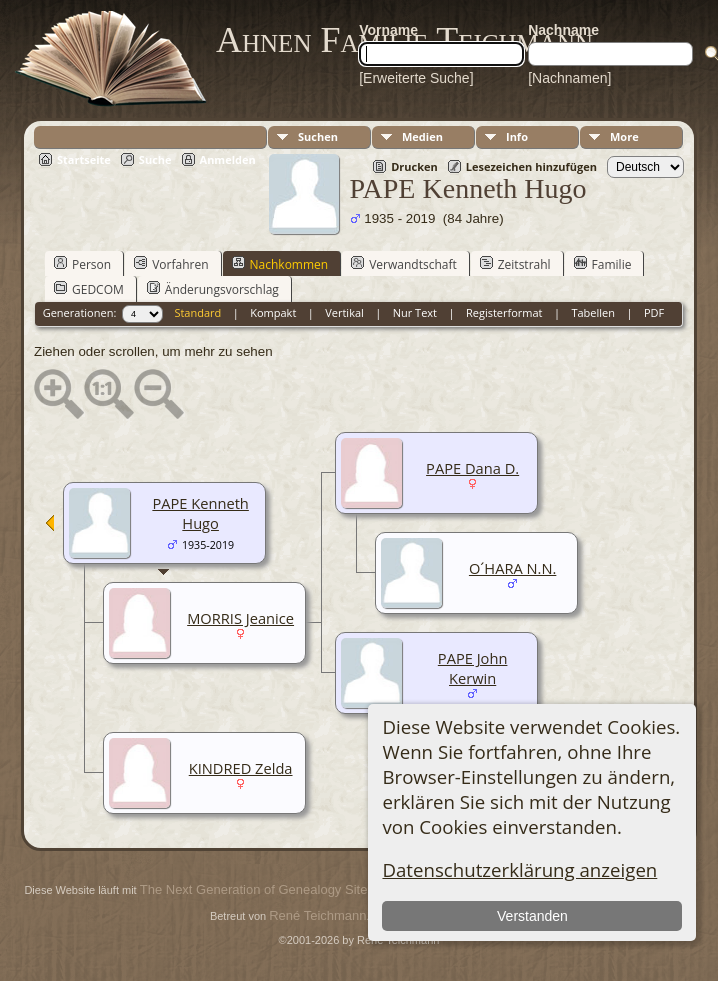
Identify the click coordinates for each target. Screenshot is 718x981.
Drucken (414, 166)
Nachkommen (280, 264)
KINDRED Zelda (241, 768)
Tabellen (593, 312)
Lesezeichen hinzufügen (531, 166)
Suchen (318, 136)
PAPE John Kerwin (473, 668)
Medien (422, 136)
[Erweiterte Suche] (416, 78)
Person (82, 264)
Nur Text (415, 312)
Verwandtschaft (404, 264)
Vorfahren (171, 264)
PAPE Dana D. (472, 468)
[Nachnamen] (569, 78)
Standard (197, 312)
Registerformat (504, 312)
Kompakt (273, 312)
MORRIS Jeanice (240, 618)
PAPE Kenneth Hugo (200, 513)
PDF (654, 312)
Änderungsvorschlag (213, 289)
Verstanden (532, 916)
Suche (155, 159)
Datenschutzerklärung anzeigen (519, 869)
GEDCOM (89, 289)
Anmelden (228, 159)
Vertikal (344, 312)
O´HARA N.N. (512, 568)
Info (517, 136)
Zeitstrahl (515, 264)
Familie (603, 264)
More (624, 136)
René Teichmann (317, 915)
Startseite (84, 159)
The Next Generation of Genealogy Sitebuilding (276, 889)
